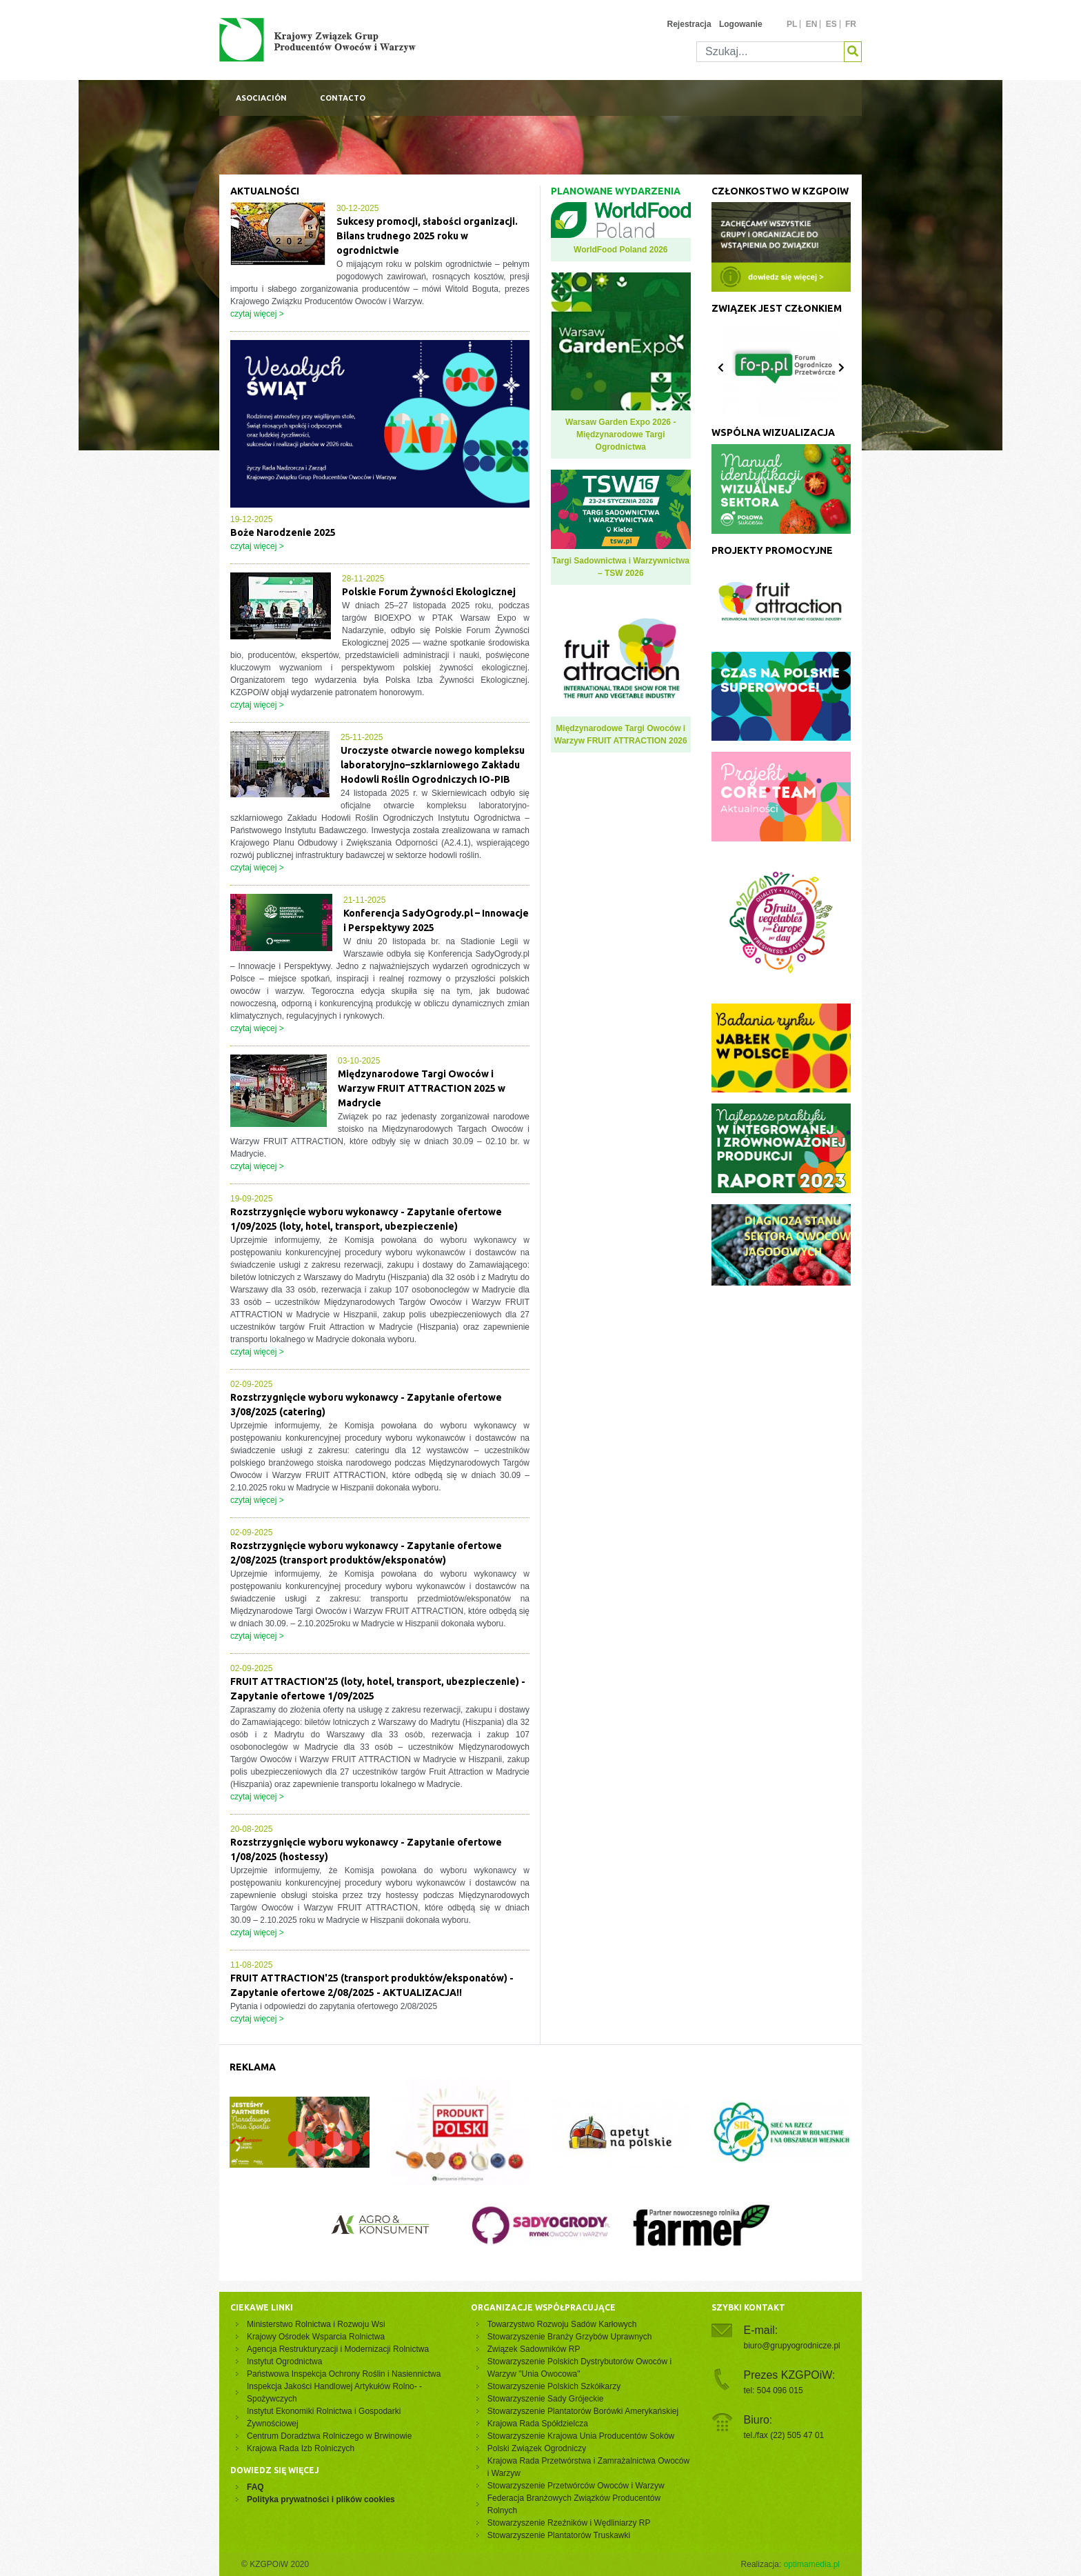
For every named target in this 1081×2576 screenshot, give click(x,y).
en (812, 24)
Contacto (342, 98)
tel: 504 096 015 (773, 2390)
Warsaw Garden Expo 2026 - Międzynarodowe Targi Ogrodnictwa (620, 434)
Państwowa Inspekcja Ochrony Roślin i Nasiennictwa (344, 2374)
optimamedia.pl (812, 2564)
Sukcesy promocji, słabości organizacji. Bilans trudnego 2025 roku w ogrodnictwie (427, 236)
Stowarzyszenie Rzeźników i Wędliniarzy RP (569, 2523)
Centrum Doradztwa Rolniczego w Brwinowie (329, 2436)
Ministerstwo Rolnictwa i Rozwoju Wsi (316, 2324)
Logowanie (740, 24)
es (831, 24)
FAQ (255, 2487)
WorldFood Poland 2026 (620, 249)
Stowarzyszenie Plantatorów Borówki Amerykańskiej (582, 2411)
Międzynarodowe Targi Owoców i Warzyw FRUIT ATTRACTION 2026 (620, 734)
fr (850, 24)
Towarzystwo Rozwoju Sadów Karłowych (564, 2324)
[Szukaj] (770, 51)
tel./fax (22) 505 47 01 (784, 2435)
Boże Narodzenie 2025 (283, 532)
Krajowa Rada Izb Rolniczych (300, 2448)
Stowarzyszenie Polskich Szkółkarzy (553, 2386)
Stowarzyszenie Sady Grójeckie (545, 2399)
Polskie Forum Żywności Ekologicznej (429, 591)
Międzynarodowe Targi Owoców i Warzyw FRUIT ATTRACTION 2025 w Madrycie (421, 1088)
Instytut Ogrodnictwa (284, 2361)
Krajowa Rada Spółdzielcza (537, 2423)
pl (792, 24)
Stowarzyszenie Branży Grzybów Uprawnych (569, 2337)
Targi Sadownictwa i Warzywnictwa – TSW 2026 (620, 567)
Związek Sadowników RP (533, 2349)
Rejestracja (689, 24)
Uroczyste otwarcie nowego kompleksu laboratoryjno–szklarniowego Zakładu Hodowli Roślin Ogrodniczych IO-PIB (433, 765)
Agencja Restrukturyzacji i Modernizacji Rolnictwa (338, 2349)
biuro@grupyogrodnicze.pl (792, 2345)
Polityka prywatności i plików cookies (321, 2499)
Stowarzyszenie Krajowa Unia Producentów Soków (580, 2436)
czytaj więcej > (257, 314)
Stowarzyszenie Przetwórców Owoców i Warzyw (576, 2485)
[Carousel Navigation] (781, 368)
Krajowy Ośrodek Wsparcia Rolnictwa (316, 2337)
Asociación (261, 98)
